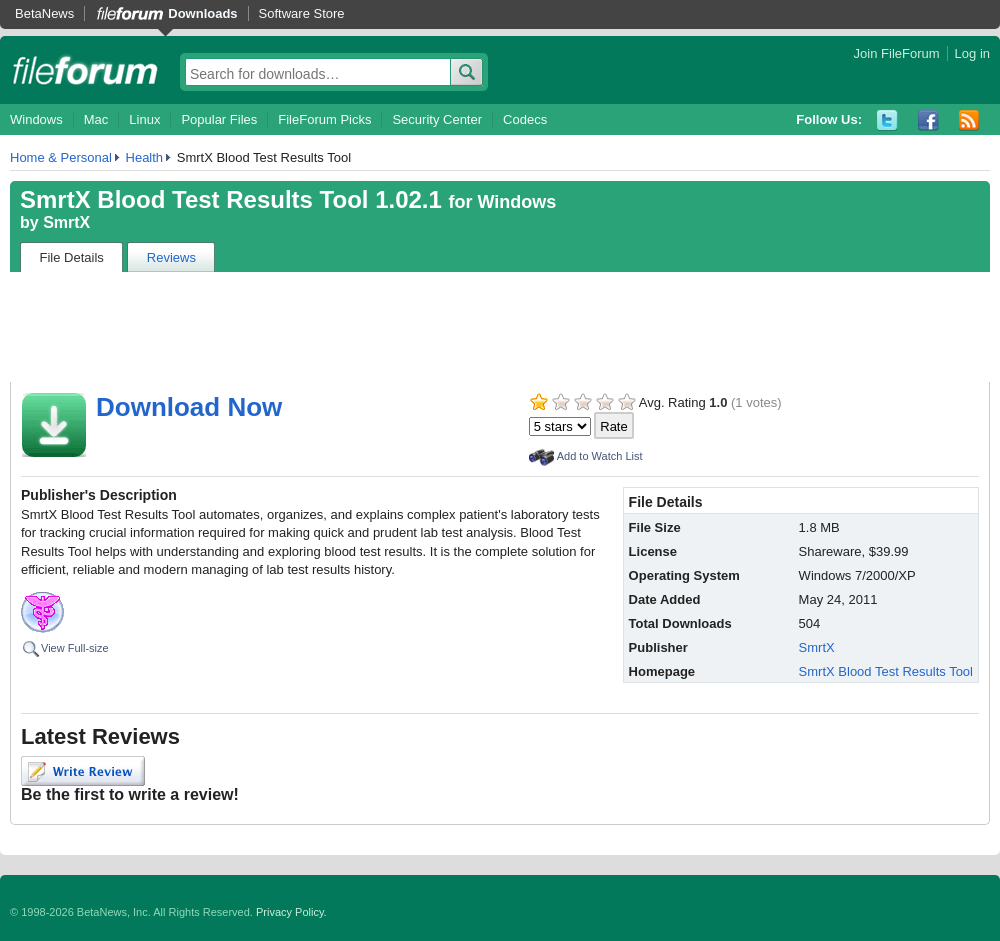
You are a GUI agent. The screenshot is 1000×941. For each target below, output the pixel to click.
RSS (969, 120)
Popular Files (219, 119)
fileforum (85, 70)
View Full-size (75, 648)
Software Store (302, 13)
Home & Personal (61, 157)
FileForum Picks (324, 119)
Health (145, 157)
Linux (144, 119)
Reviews (171, 257)
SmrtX (66, 222)
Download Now (189, 407)
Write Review (83, 771)
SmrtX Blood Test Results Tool (886, 671)
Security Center (437, 119)
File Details (72, 257)
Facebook (928, 120)
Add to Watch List (600, 456)
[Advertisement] (500, 327)
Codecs (525, 119)
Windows (36, 119)
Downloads (202, 13)
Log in (972, 53)
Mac (96, 119)
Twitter (887, 120)
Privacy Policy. (291, 912)
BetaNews (44, 13)
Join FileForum (897, 53)
